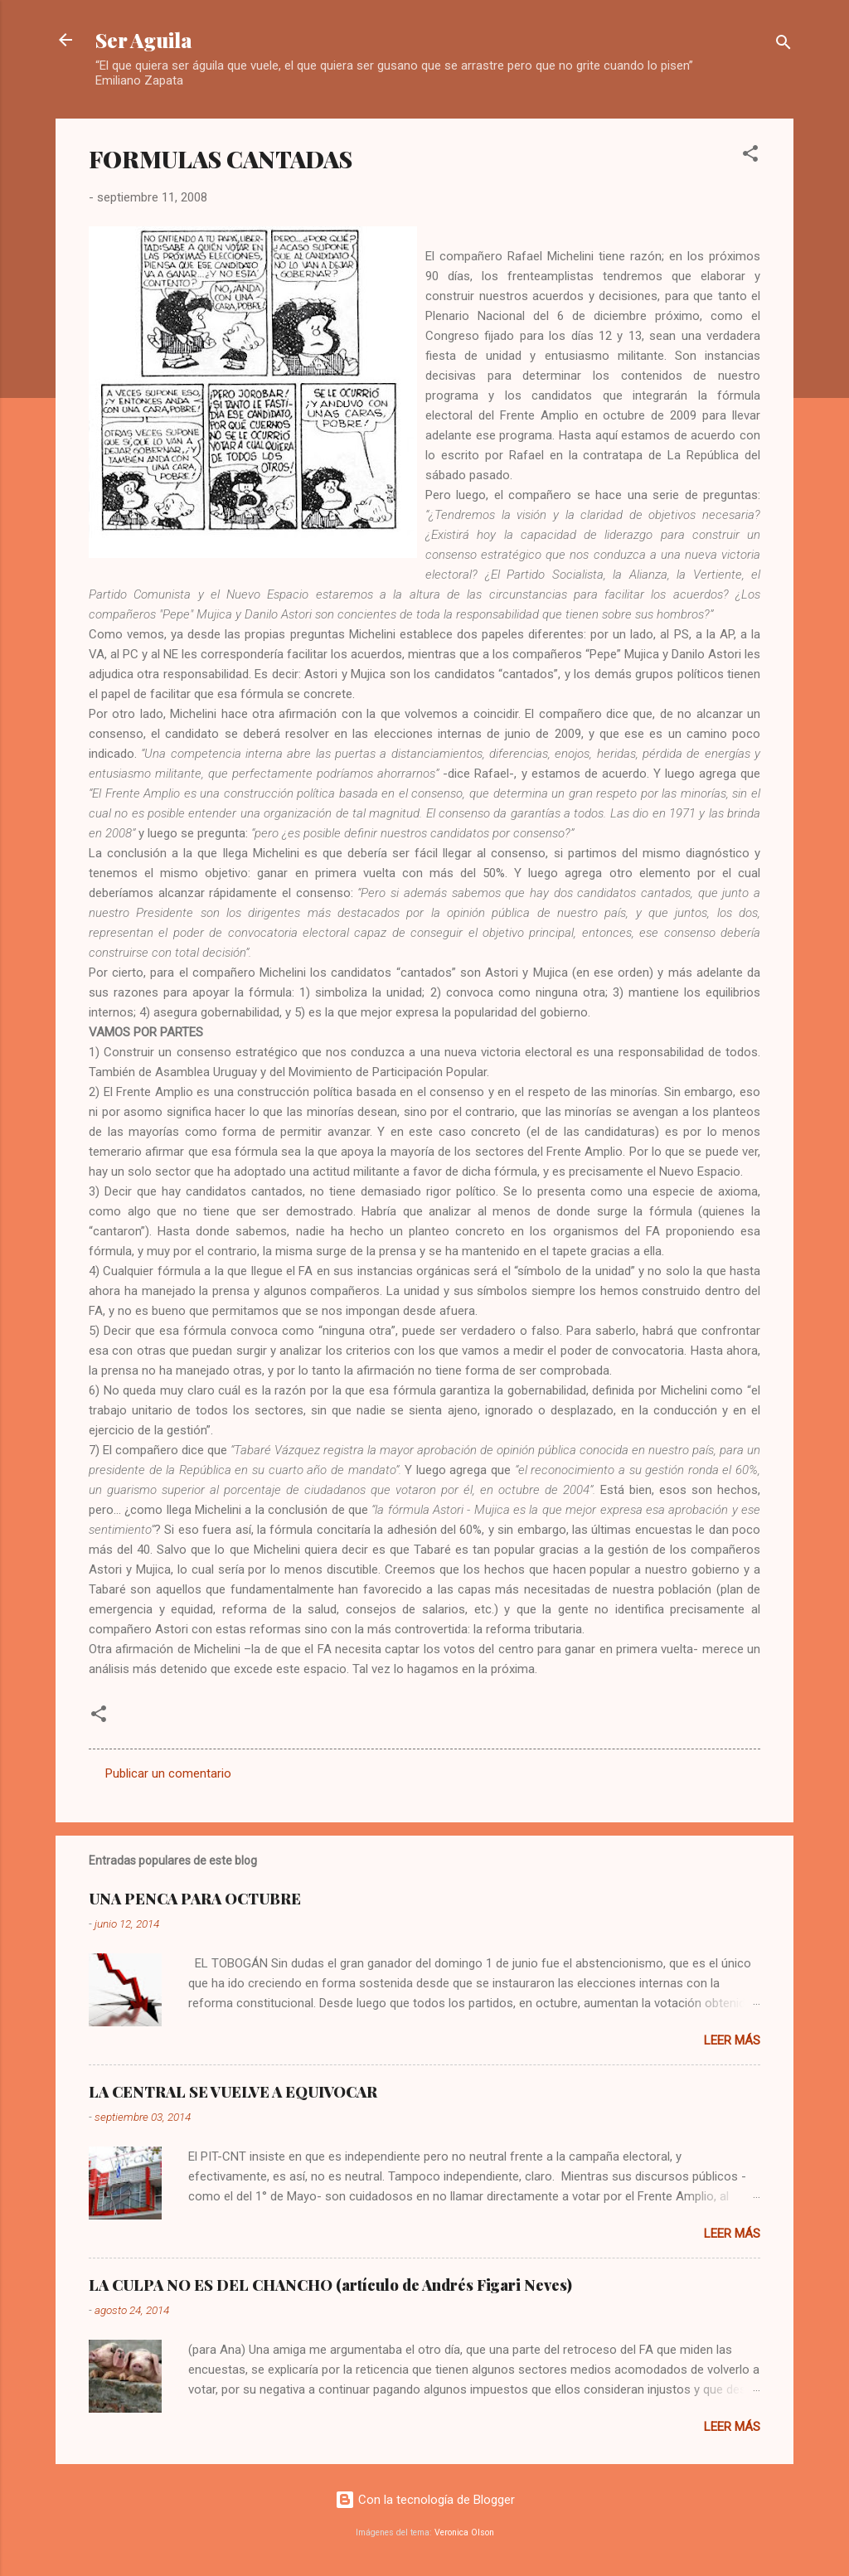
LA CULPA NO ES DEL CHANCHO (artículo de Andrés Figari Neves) (330, 2285)
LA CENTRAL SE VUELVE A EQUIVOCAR (233, 2092)
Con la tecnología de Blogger (425, 2499)
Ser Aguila (143, 40)
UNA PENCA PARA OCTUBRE (195, 1899)
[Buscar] (783, 45)
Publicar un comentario (168, 1773)
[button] (750, 156)
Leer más (732, 2040)
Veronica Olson (464, 2532)
